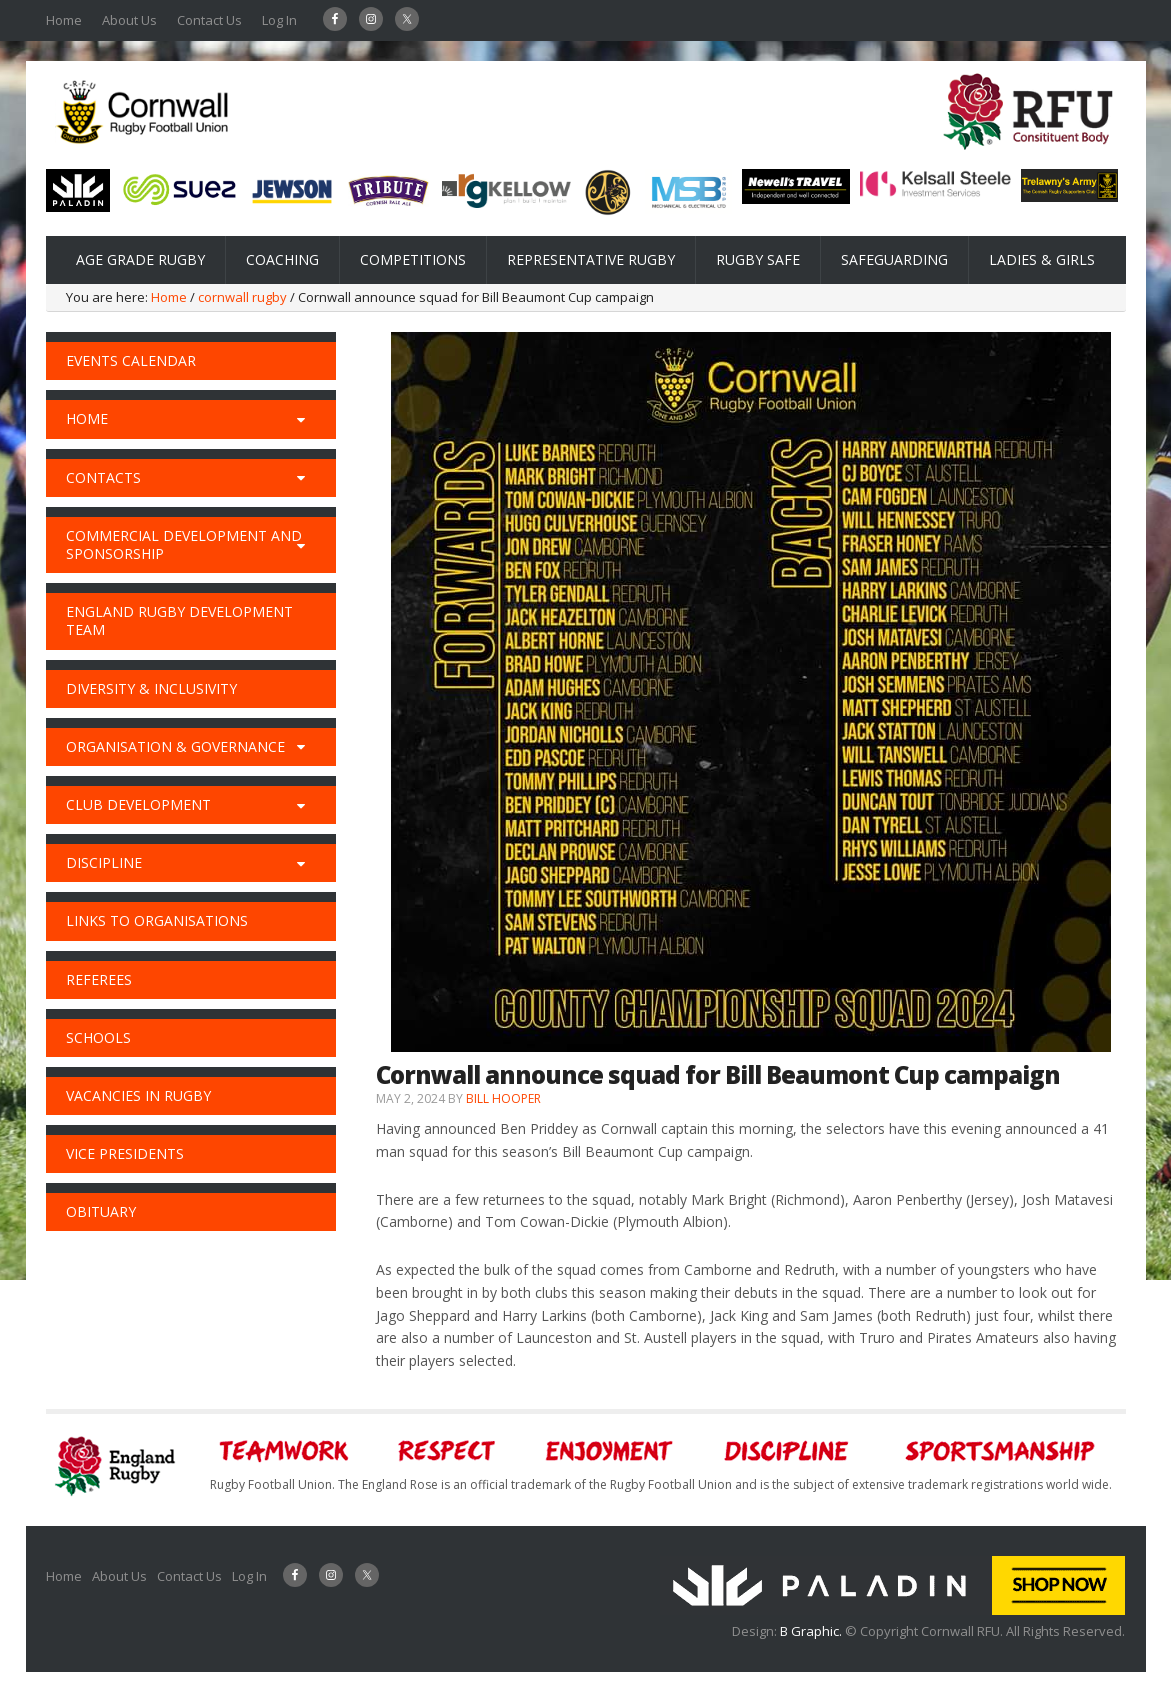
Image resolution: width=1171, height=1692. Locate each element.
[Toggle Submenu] (301, 419)
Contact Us (209, 20)
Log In (279, 20)
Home (64, 20)
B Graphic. (812, 1631)
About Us (129, 20)
